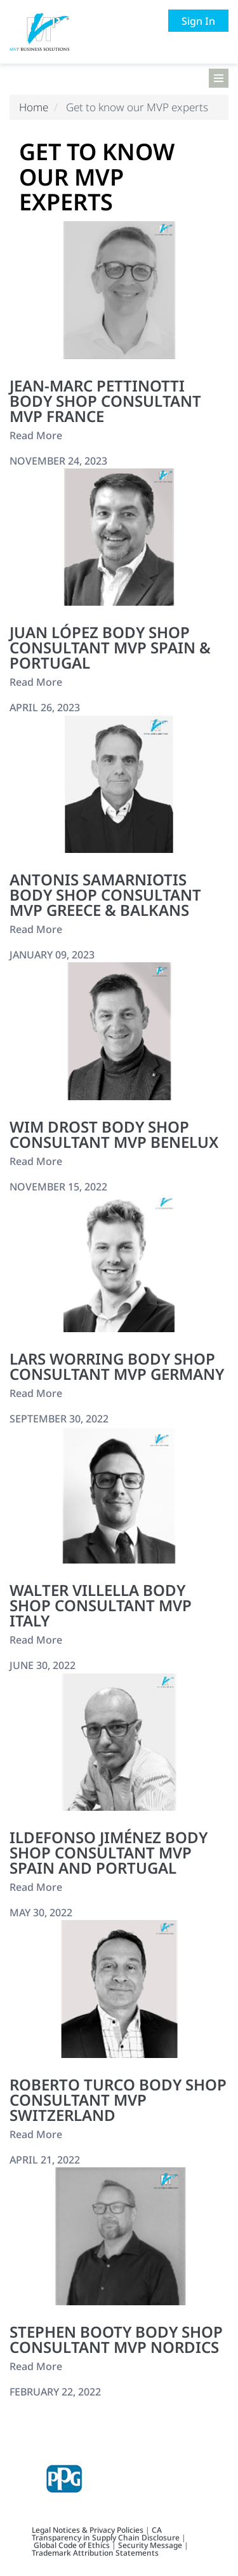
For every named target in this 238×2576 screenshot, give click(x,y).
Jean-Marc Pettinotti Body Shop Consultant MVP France (105, 400)
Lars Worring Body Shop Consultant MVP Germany (117, 1366)
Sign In (198, 21)
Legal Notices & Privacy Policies (88, 2530)
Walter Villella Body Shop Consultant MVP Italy (101, 1605)
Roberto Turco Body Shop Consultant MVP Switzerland (118, 2099)
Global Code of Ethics (72, 2545)
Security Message (150, 2545)
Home (33, 107)
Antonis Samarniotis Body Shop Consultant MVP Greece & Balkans (105, 894)
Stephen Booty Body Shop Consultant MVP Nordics (116, 2339)
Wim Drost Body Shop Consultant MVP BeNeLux (114, 1134)
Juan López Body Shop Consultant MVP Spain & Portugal (110, 647)
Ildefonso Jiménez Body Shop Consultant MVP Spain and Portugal (109, 1852)
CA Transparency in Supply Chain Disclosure (106, 2534)
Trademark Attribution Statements (95, 2552)
